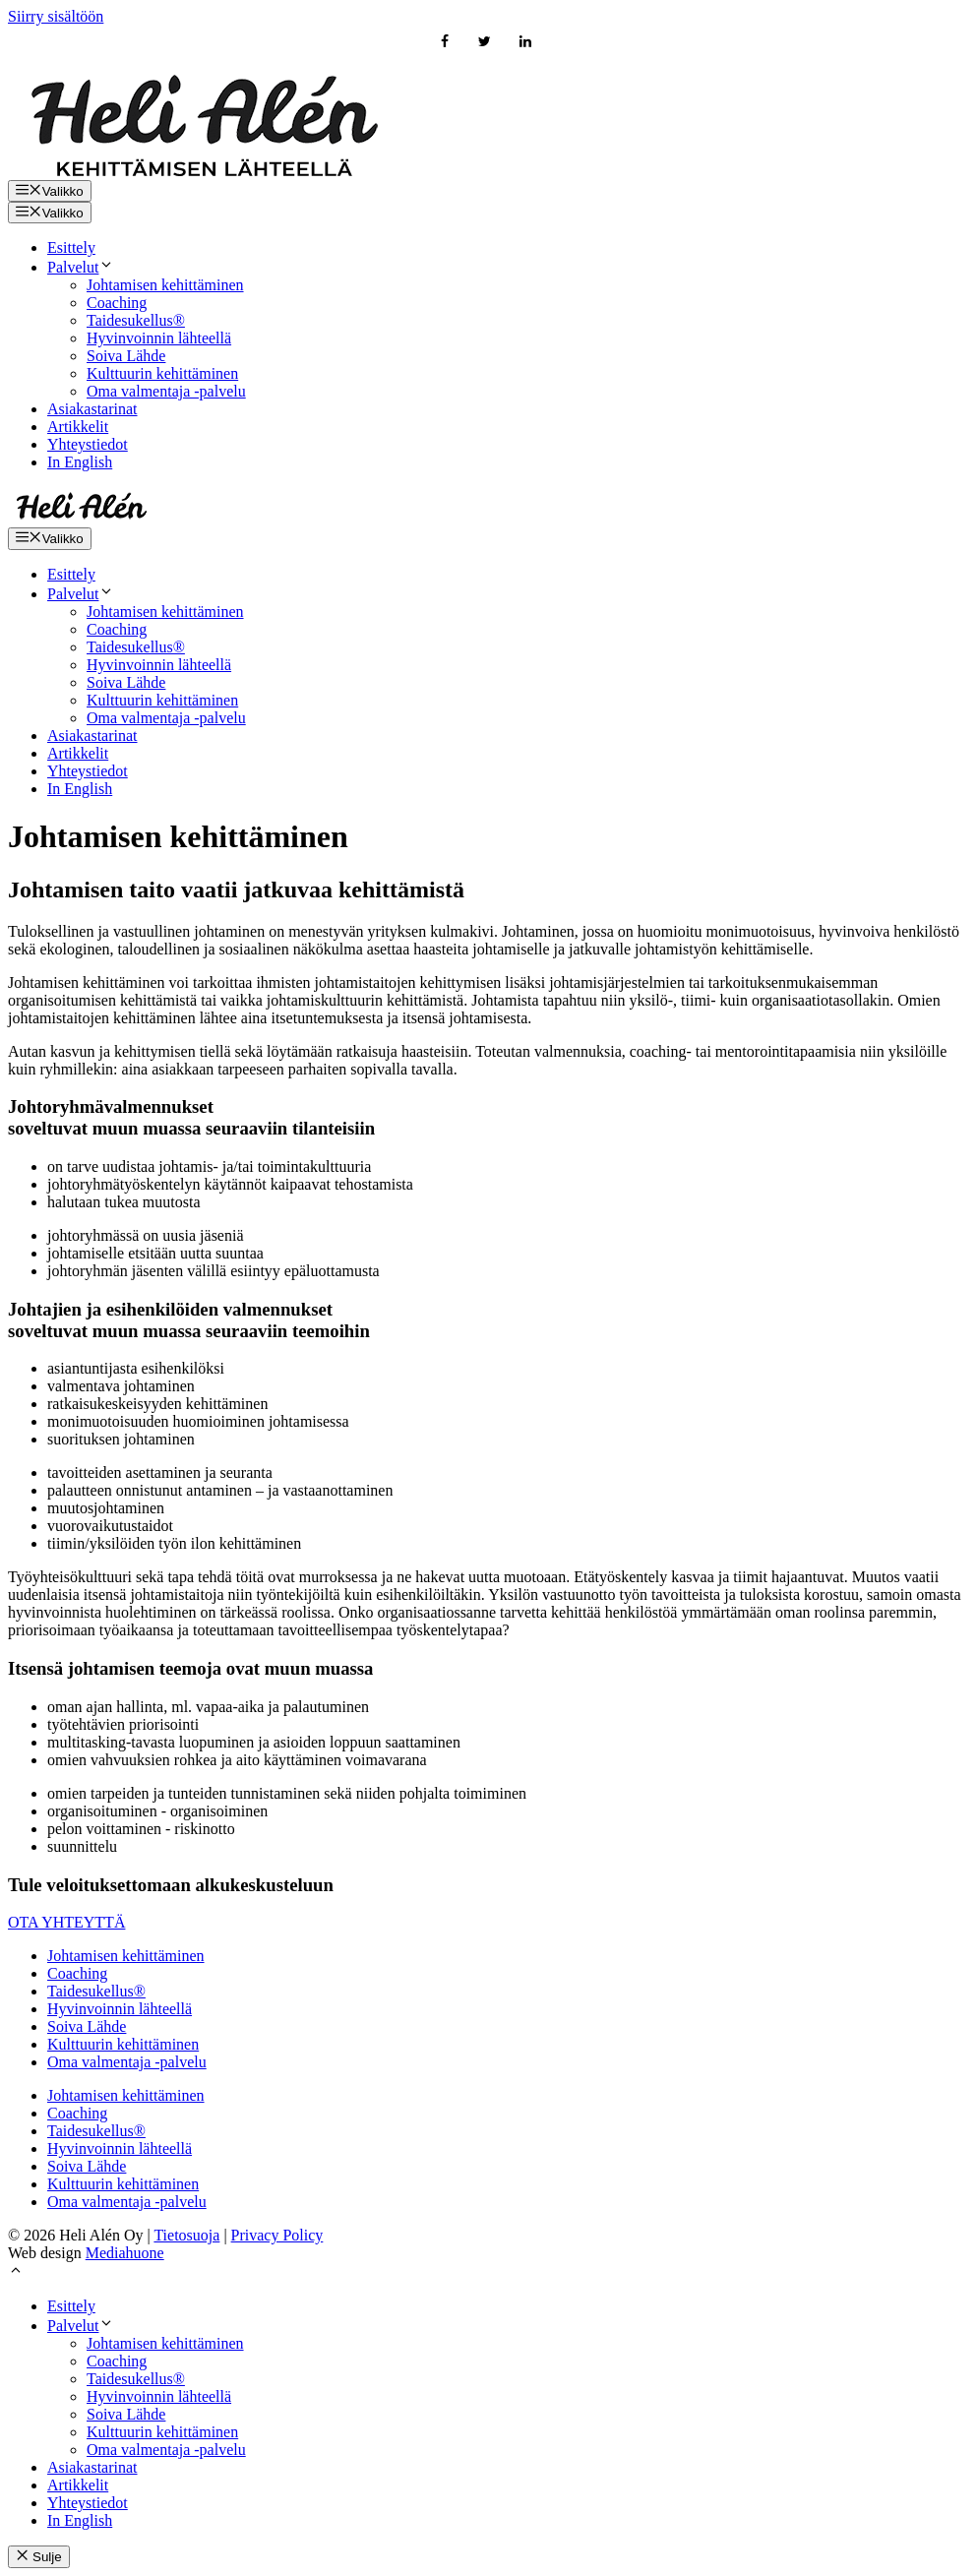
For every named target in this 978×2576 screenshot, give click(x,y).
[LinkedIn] (525, 43)
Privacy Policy (277, 2235)
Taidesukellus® (136, 320)
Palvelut (80, 267)
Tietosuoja (186, 2235)
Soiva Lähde (126, 355)
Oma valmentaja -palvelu (166, 391)
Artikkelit (77, 426)
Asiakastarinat (92, 408)
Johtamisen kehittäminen (165, 284)
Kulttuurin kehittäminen (162, 373)
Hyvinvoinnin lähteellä (159, 338)
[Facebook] (445, 43)
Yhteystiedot (87, 444)
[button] (16, 2272)
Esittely (71, 247)
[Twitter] (485, 43)
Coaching (117, 302)
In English (79, 462)
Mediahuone (125, 2252)
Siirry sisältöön (55, 16)
